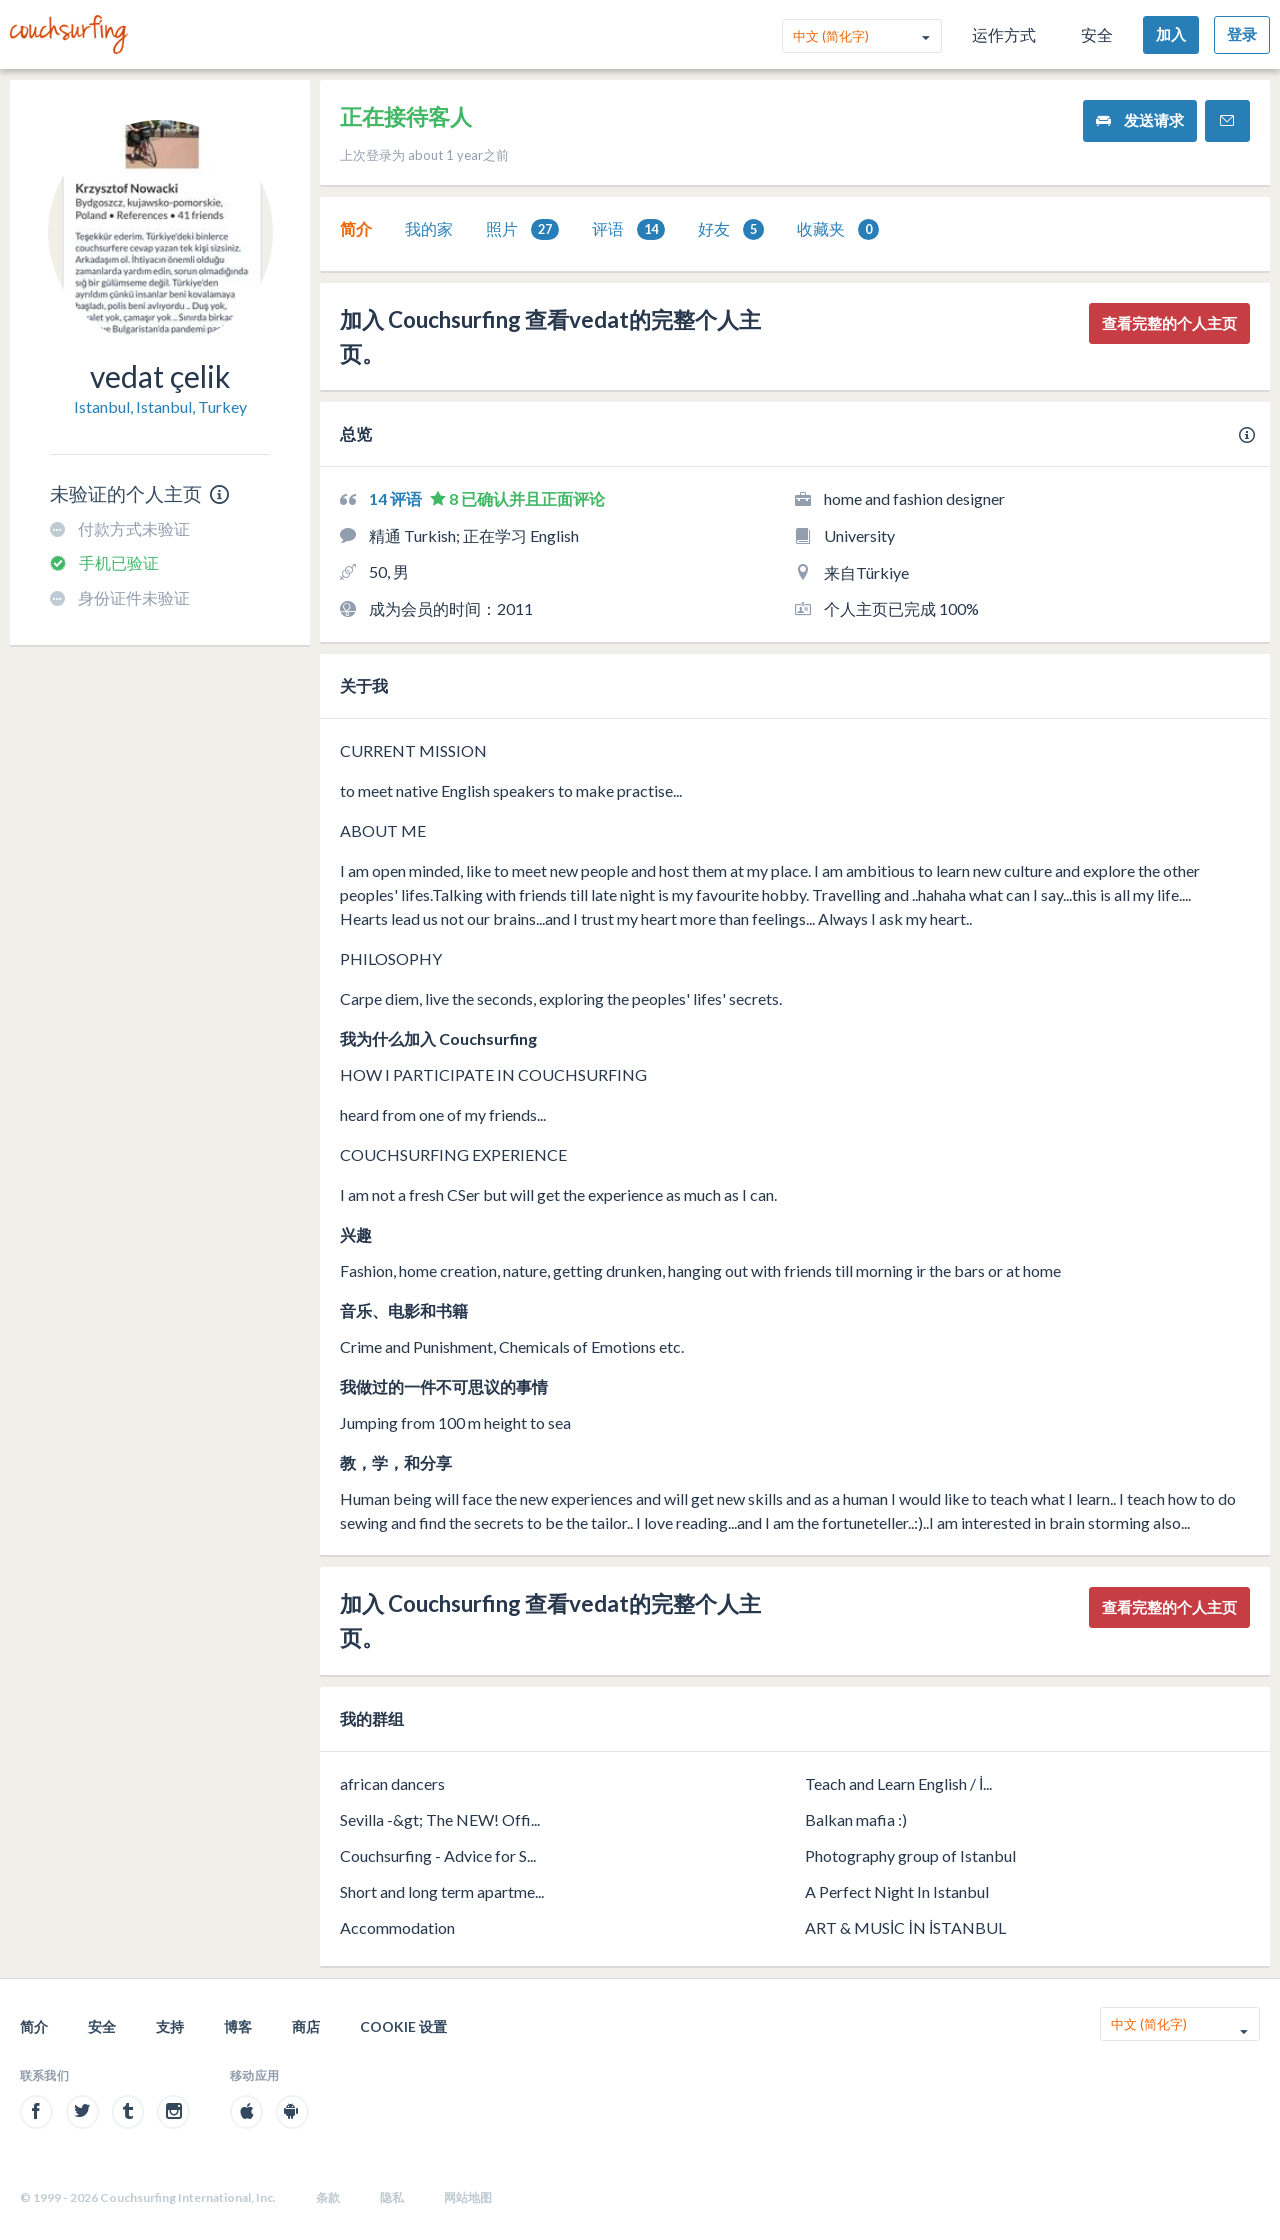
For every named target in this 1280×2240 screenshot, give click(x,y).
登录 (1242, 34)
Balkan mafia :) (856, 1819)
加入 (1171, 34)
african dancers (392, 1783)
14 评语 (397, 498)
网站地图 (468, 2197)
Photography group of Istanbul (910, 1855)
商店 (306, 2026)
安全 (1097, 34)
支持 (170, 2026)
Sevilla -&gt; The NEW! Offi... (440, 1819)
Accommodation (397, 1927)
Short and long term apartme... (442, 1891)
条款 (328, 2197)
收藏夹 (838, 229)
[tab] (356, 229)
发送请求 (1140, 120)
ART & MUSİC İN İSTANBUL (905, 1927)
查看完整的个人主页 (1169, 323)
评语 (628, 229)
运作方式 (1004, 34)
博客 (238, 2026)
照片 (522, 229)
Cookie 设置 (403, 2026)
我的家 (429, 228)
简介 (356, 228)
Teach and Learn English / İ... (898, 1783)
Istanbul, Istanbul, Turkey (160, 406)
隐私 (392, 2197)
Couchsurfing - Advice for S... (438, 1855)
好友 (731, 229)
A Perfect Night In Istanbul (897, 1891)
